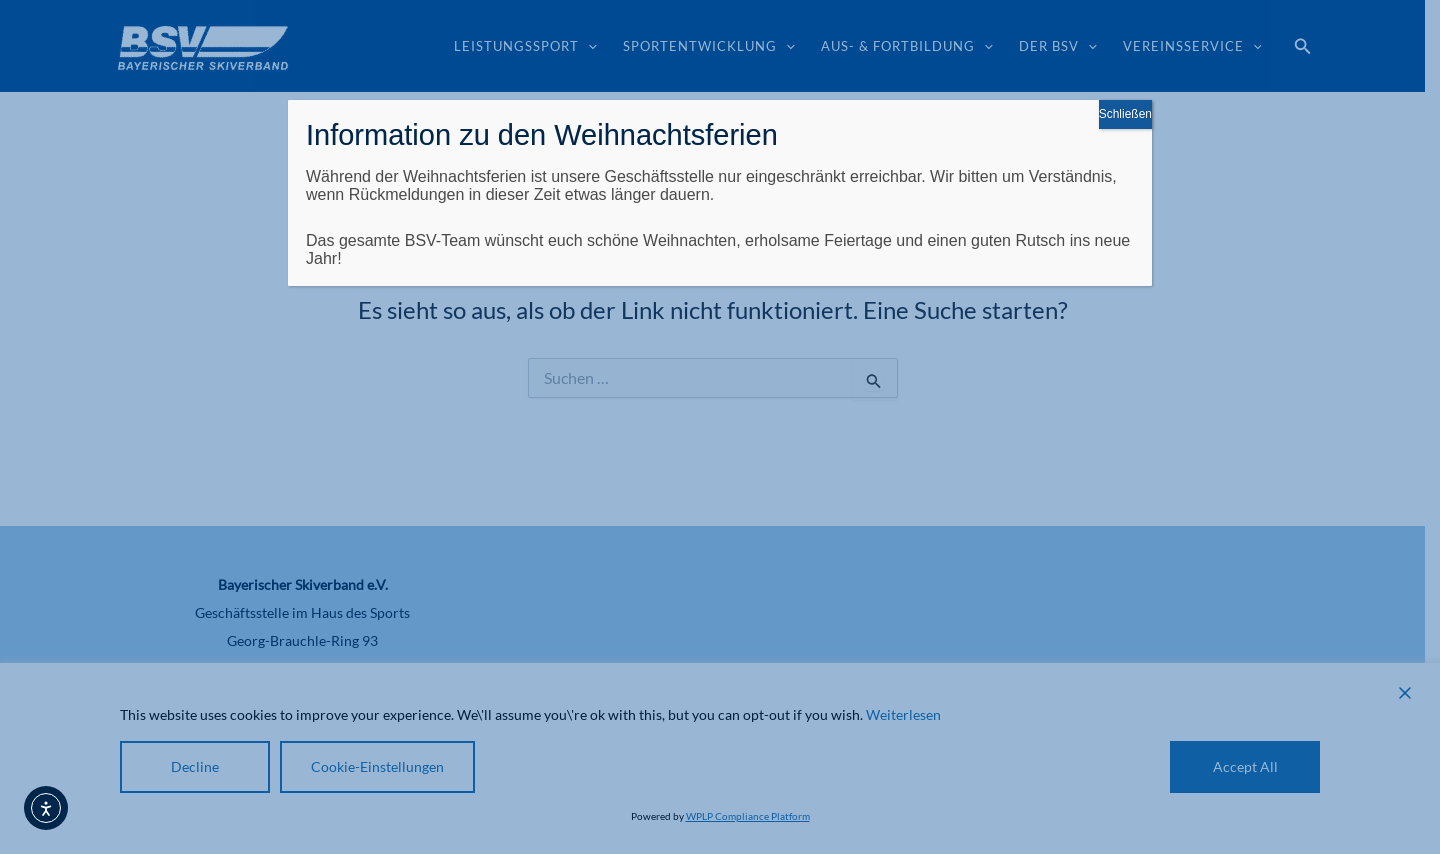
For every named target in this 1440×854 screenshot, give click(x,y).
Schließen (1125, 114)
